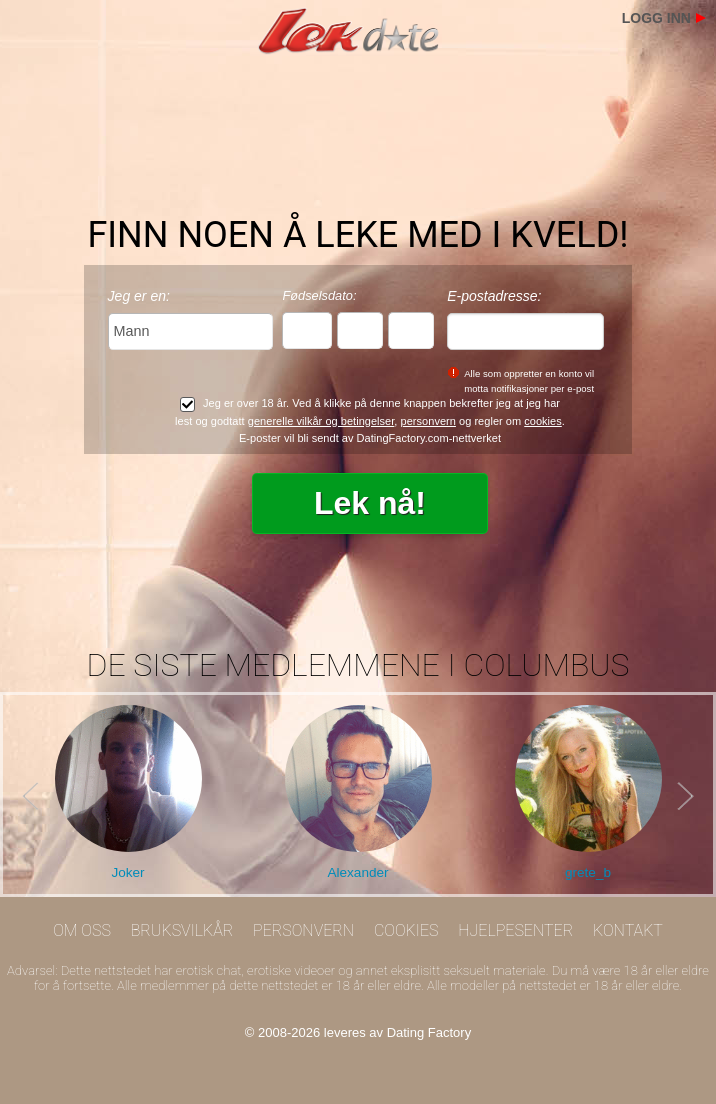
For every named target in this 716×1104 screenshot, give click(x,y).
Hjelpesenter (515, 930)
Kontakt (628, 930)
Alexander (357, 872)
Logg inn (656, 18)
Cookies (406, 930)
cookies (543, 421)
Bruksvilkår (182, 930)
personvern (428, 421)
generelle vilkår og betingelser (321, 421)
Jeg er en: (139, 296)
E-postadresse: (494, 296)
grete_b (588, 872)
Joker (127, 872)
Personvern (303, 930)
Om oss (82, 930)
